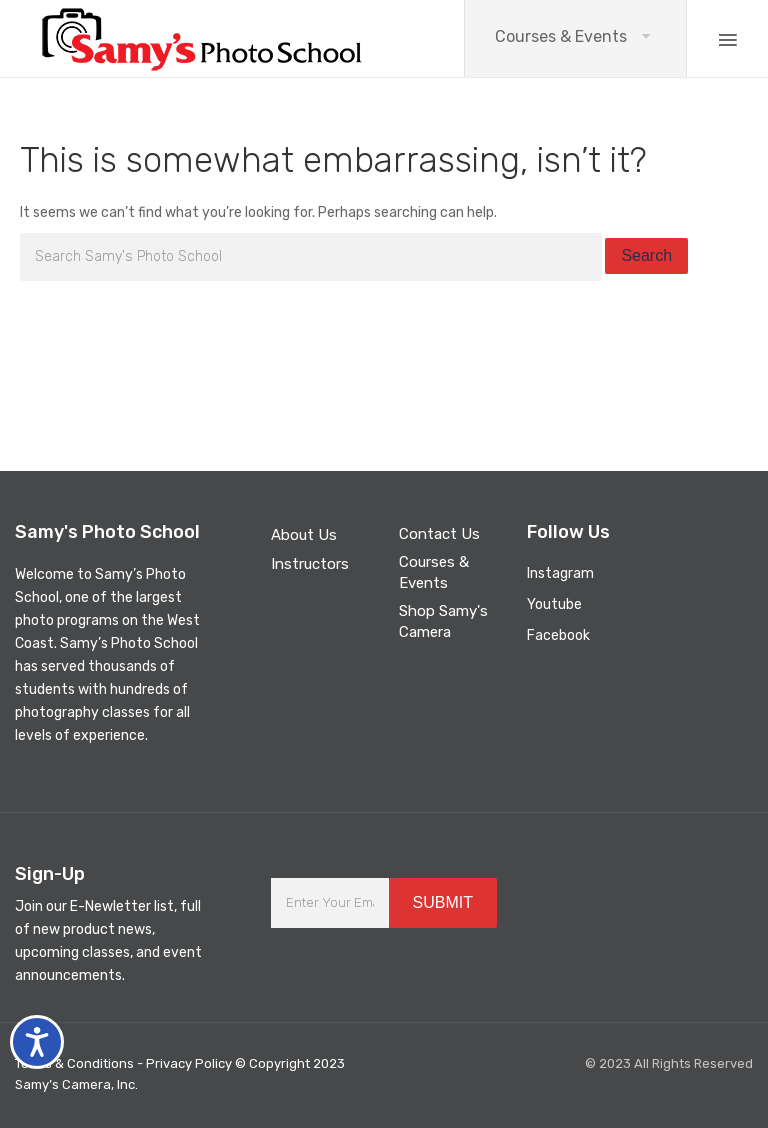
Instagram (560, 573)
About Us (304, 535)
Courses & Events (561, 36)
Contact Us (439, 534)
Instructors (310, 564)
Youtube (554, 604)
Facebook (558, 635)
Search (646, 255)
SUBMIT (443, 902)
